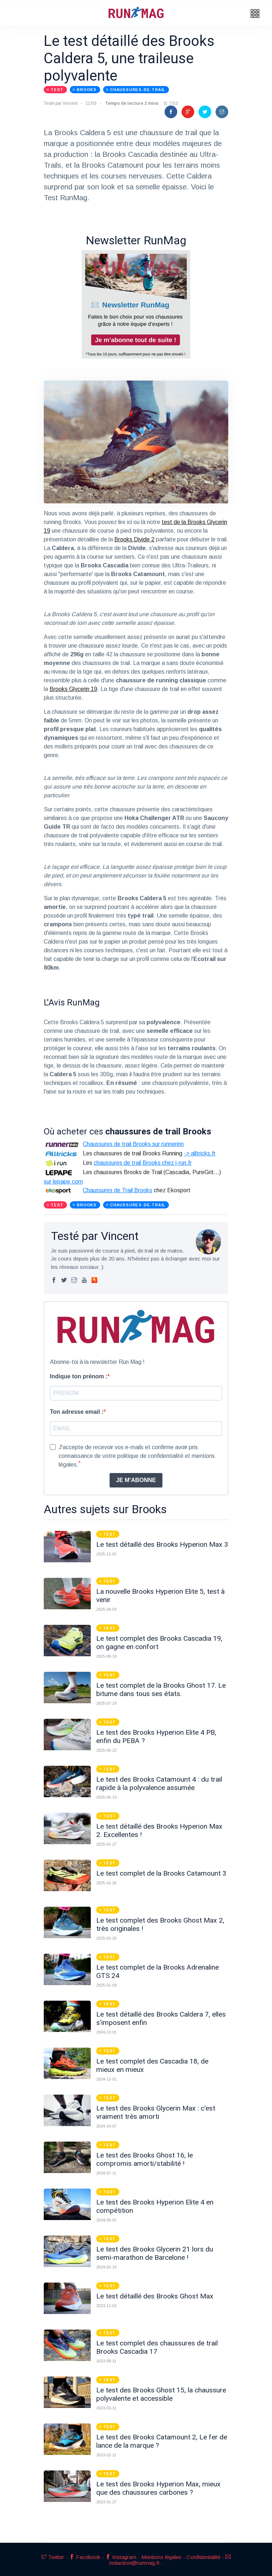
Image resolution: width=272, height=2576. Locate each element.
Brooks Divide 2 (134, 539)
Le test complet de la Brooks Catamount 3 (161, 1873)
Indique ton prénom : (78, 1376)
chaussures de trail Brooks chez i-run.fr (143, 1163)
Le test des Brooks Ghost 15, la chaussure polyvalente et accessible (161, 2394)
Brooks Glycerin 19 (73, 689)
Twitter (52, 2557)
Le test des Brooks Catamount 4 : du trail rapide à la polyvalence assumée (159, 1783)
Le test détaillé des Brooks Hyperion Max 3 (162, 1544)
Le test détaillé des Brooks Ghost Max (154, 2296)
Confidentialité (203, 2557)
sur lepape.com (63, 1181)
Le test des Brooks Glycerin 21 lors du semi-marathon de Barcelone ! (154, 2253)
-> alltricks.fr (200, 1153)
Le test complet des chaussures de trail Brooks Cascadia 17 (157, 2347)
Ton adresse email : (76, 1412)
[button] (255, 14)
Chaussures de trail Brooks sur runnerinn (133, 1144)
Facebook (84, 2557)
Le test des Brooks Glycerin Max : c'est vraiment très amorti (155, 2112)
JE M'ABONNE (136, 1480)
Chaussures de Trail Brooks (117, 1190)
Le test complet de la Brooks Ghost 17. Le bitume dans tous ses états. (161, 1689)
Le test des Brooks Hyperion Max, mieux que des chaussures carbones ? (158, 2488)
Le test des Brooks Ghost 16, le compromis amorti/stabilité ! (144, 2159)
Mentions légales (161, 2557)
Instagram (120, 2557)
